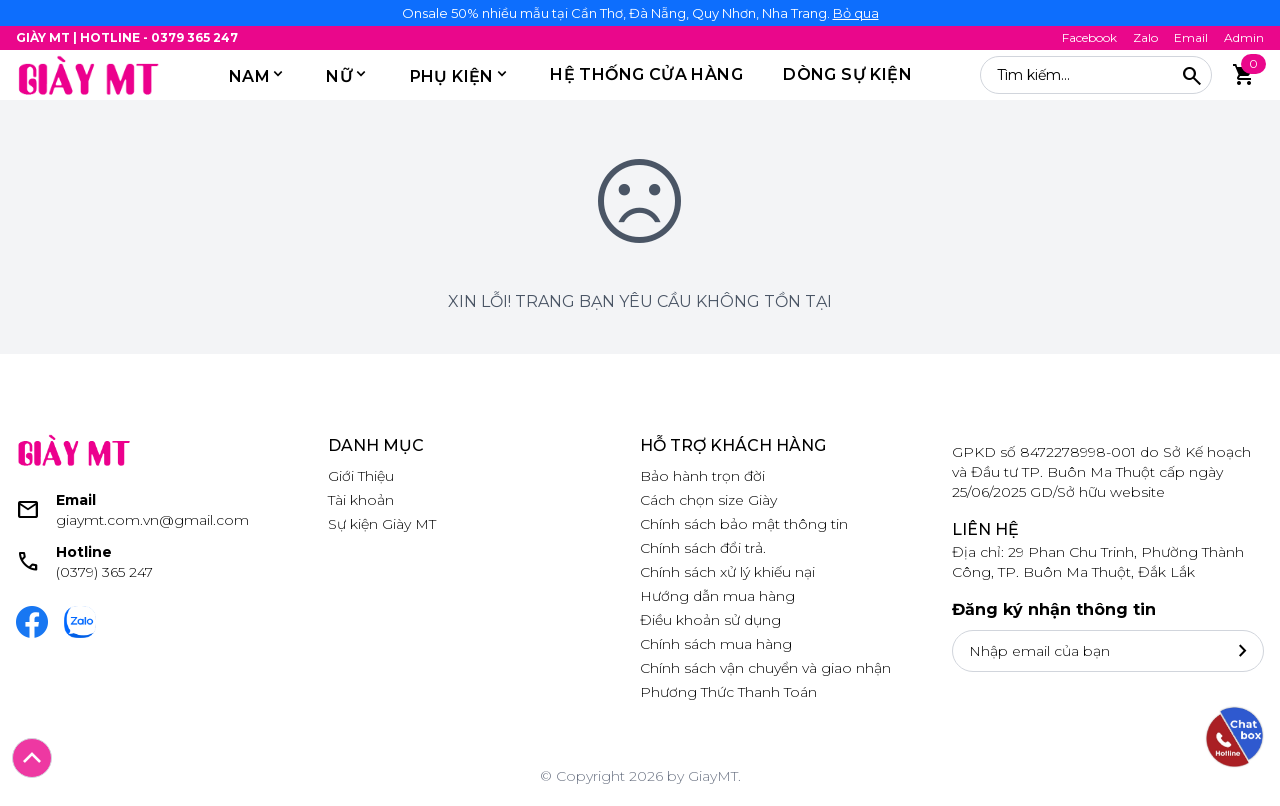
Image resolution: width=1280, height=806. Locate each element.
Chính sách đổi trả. (703, 548)
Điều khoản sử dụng (710, 620)
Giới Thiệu (361, 476)
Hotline (84, 552)
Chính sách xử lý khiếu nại (727, 572)
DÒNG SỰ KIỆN (847, 74)
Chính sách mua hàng (716, 644)
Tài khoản (361, 500)
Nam (249, 76)
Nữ (339, 76)
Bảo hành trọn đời (702, 476)
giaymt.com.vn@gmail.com (152, 520)
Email (1191, 37)
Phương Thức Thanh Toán (728, 692)
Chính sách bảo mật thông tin (744, 524)
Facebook (1089, 37)
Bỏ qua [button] (856, 13)
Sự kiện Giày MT (382, 524)
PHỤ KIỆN (452, 76)
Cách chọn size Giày (708, 500)
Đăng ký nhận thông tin (1054, 609)
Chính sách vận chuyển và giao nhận (765, 668)
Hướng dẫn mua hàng (717, 596)
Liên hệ (985, 529)
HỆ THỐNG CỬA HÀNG (646, 74)
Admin (1244, 37)
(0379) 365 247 (104, 572)
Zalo (1145, 37)
